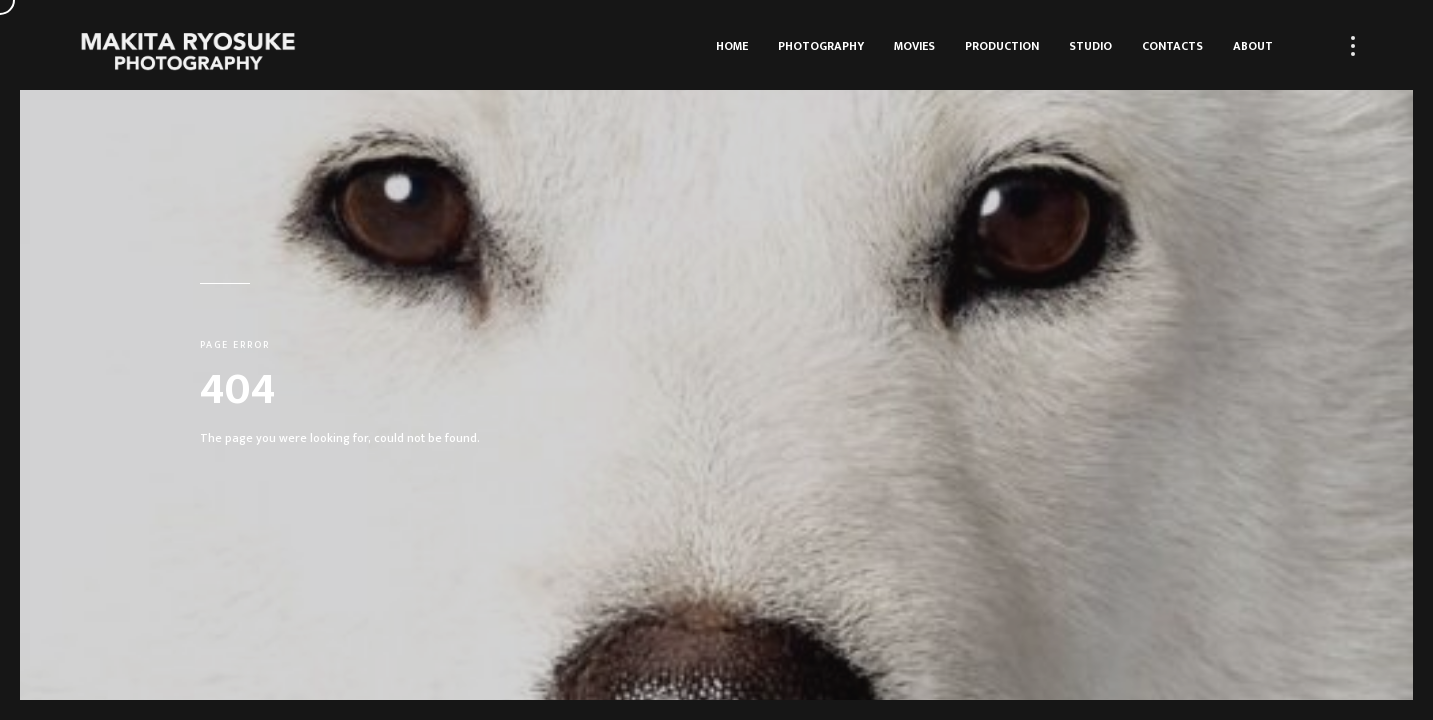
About (1253, 46)
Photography (821, 46)
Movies (914, 46)
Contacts (1172, 46)
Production (1002, 46)
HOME (732, 46)
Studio (1090, 46)
